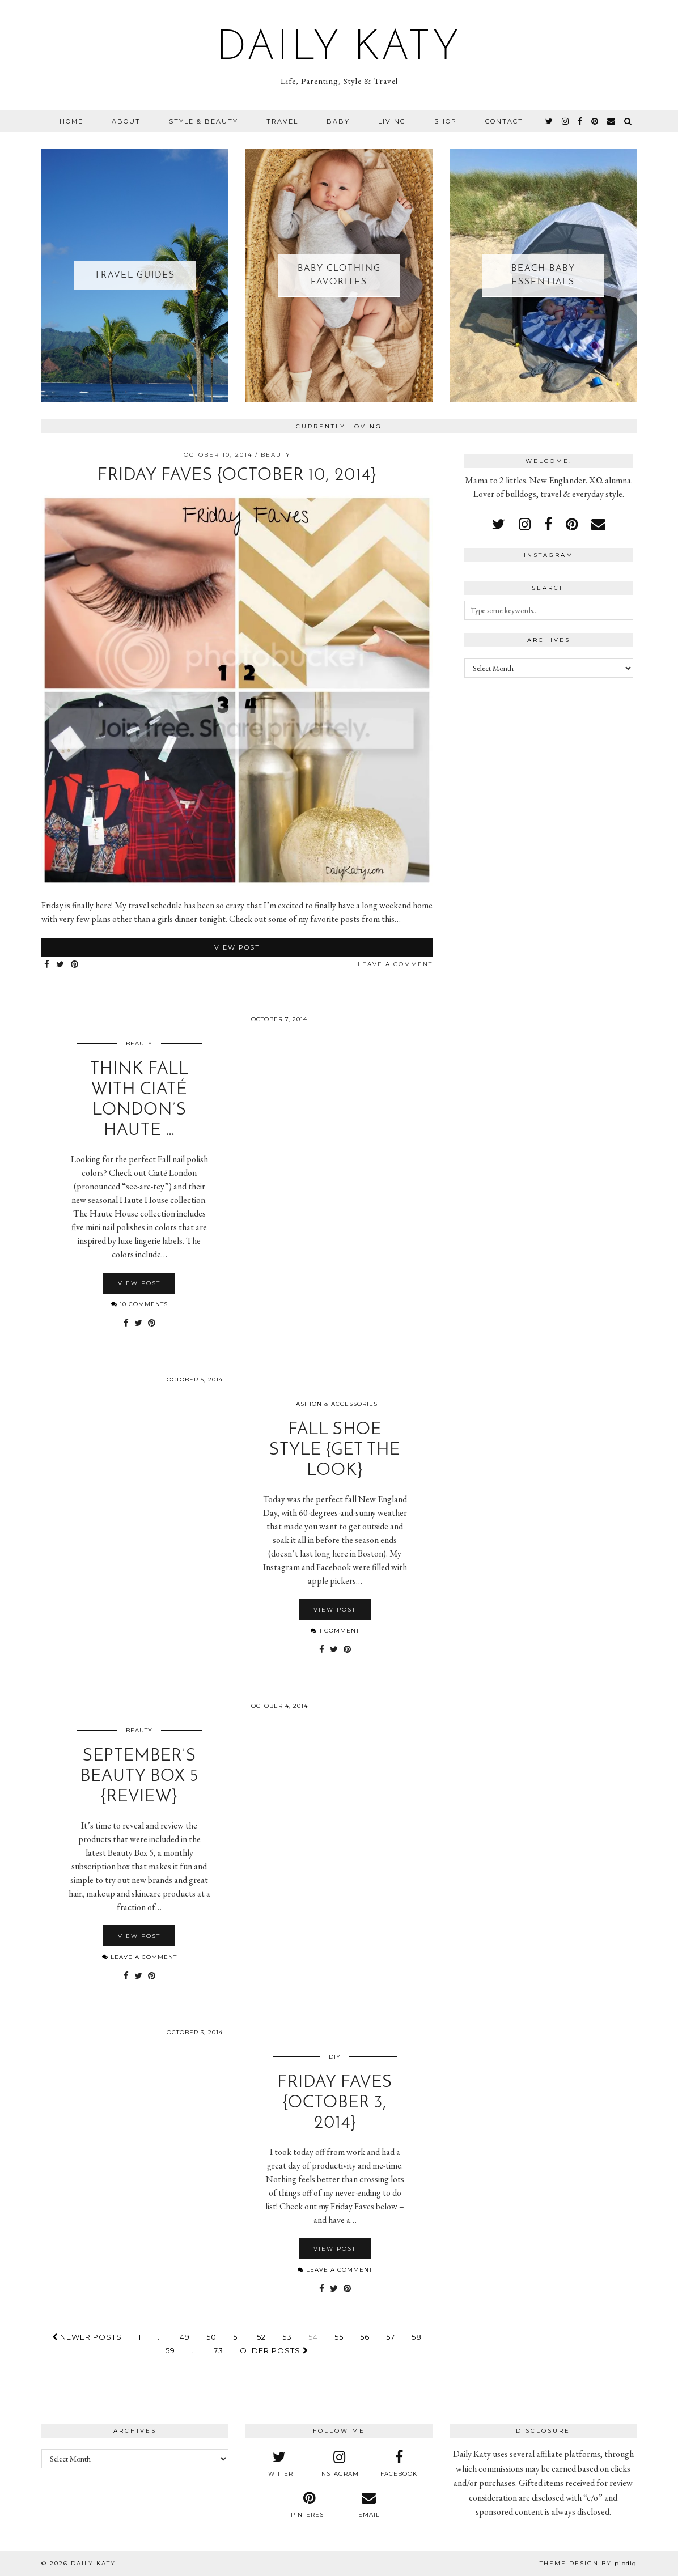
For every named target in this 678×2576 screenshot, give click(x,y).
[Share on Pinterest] (75, 965)
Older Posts (274, 2350)
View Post (237, 947)
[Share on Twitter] (60, 965)
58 (417, 2336)
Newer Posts (87, 2336)
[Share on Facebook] (47, 965)
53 (287, 2336)
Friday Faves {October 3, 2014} (334, 2103)
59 (170, 2350)
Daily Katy (339, 48)
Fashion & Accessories (335, 1404)
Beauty (276, 454)
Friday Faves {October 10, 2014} (237, 475)
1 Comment (335, 1630)
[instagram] (566, 121)
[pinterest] (595, 121)
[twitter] (549, 121)
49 (185, 2336)
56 (365, 2336)
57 (390, 2336)
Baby (338, 121)
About (126, 121)
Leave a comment (395, 964)
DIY (335, 2056)
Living (392, 121)
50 (211, 2336)
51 (236, 2336)
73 (218, 2350)
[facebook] (580, 121)
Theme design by (588, 2563)
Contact (504, 121)
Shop (445, 121)
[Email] (611, 121)
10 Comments (139, 1304)
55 (339, 2336)
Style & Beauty (203, 121)
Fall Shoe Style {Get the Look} (334, 1450)
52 (261, 2336)
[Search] (628, 121)
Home (71, 121)
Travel (282, 121)
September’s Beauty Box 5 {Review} (139, 1777)
